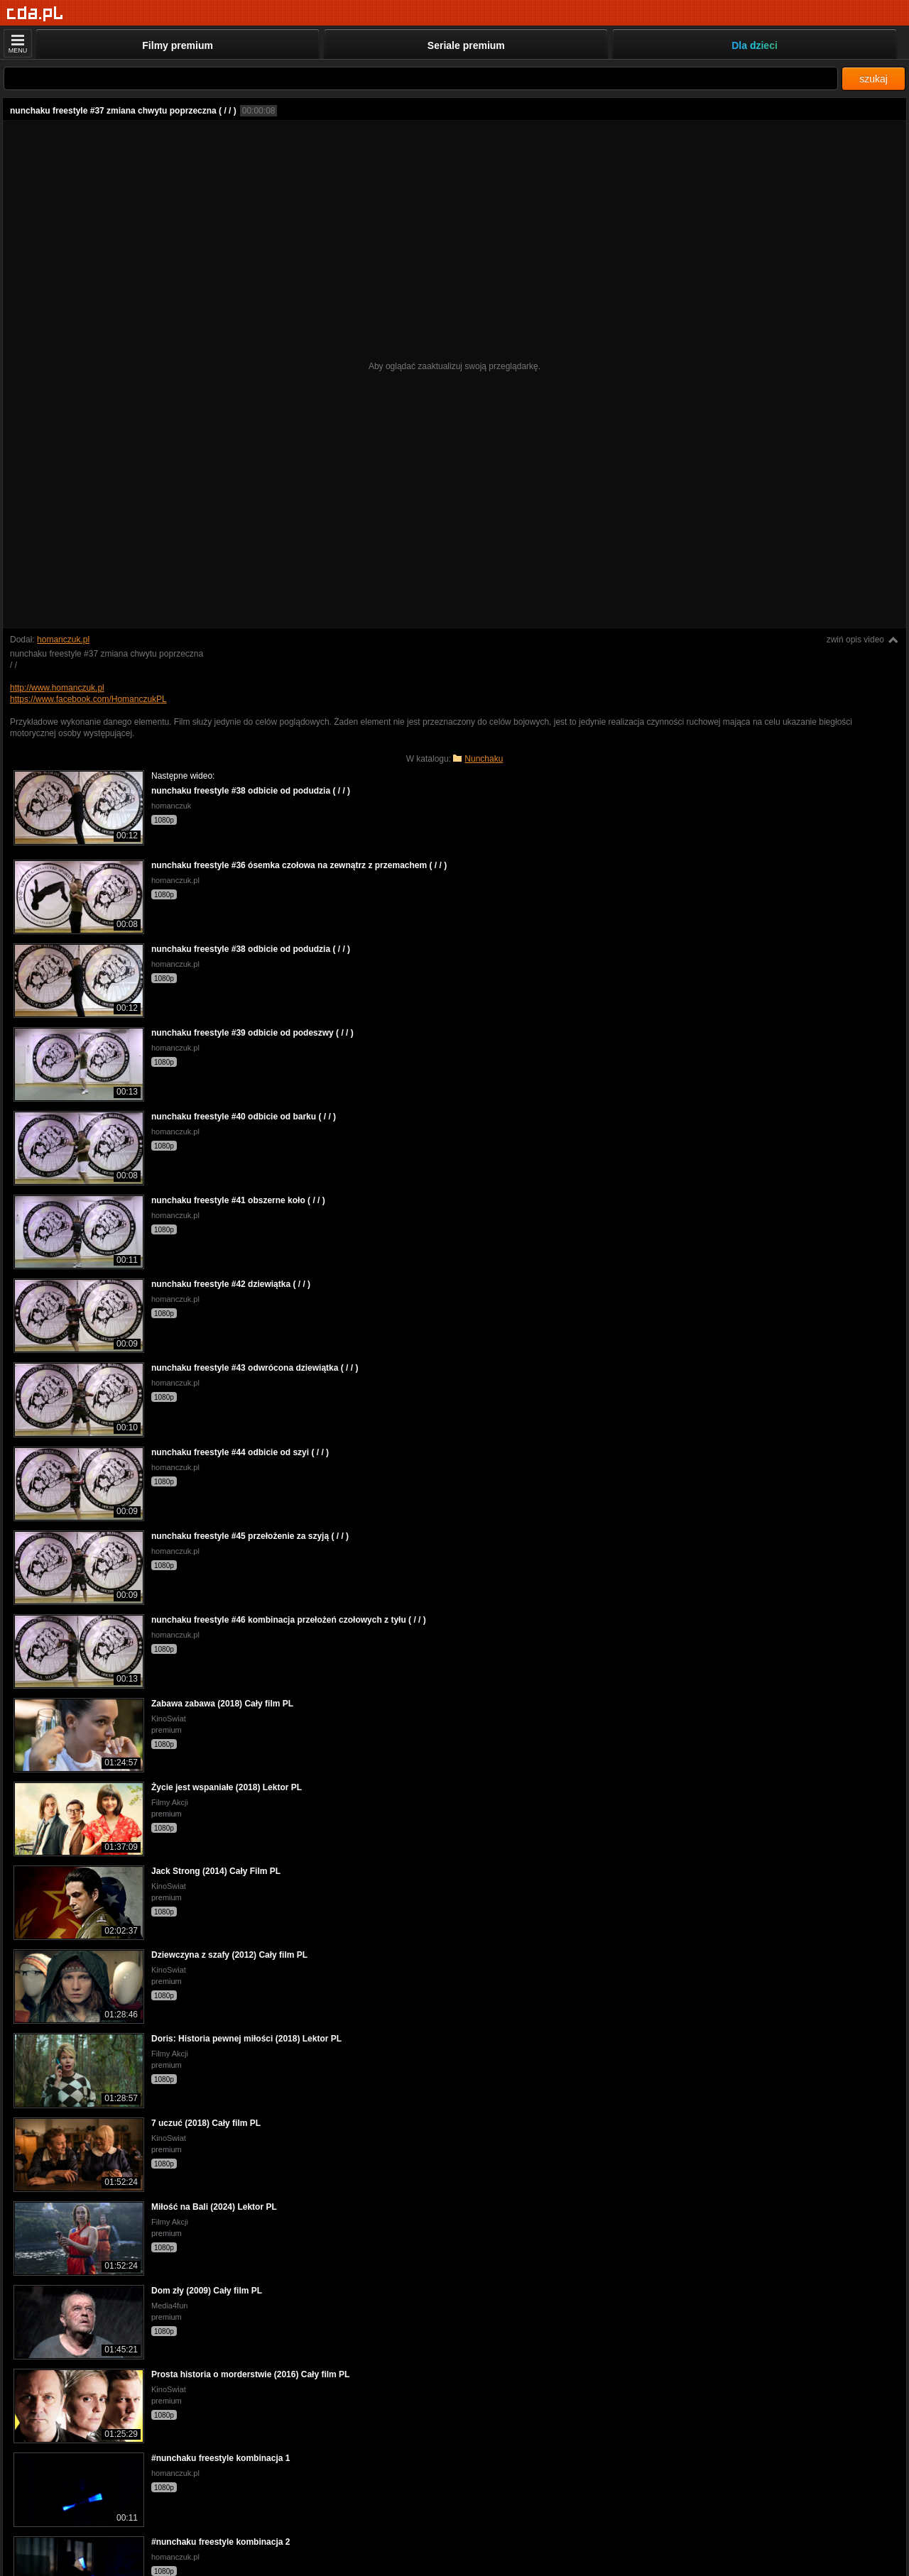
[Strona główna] (35, 14)
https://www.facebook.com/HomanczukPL (88, 699)
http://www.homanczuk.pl (57, 688)
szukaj (873, 78)
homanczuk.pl (63, 640)
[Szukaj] (421, 78)
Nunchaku (483, 759)
